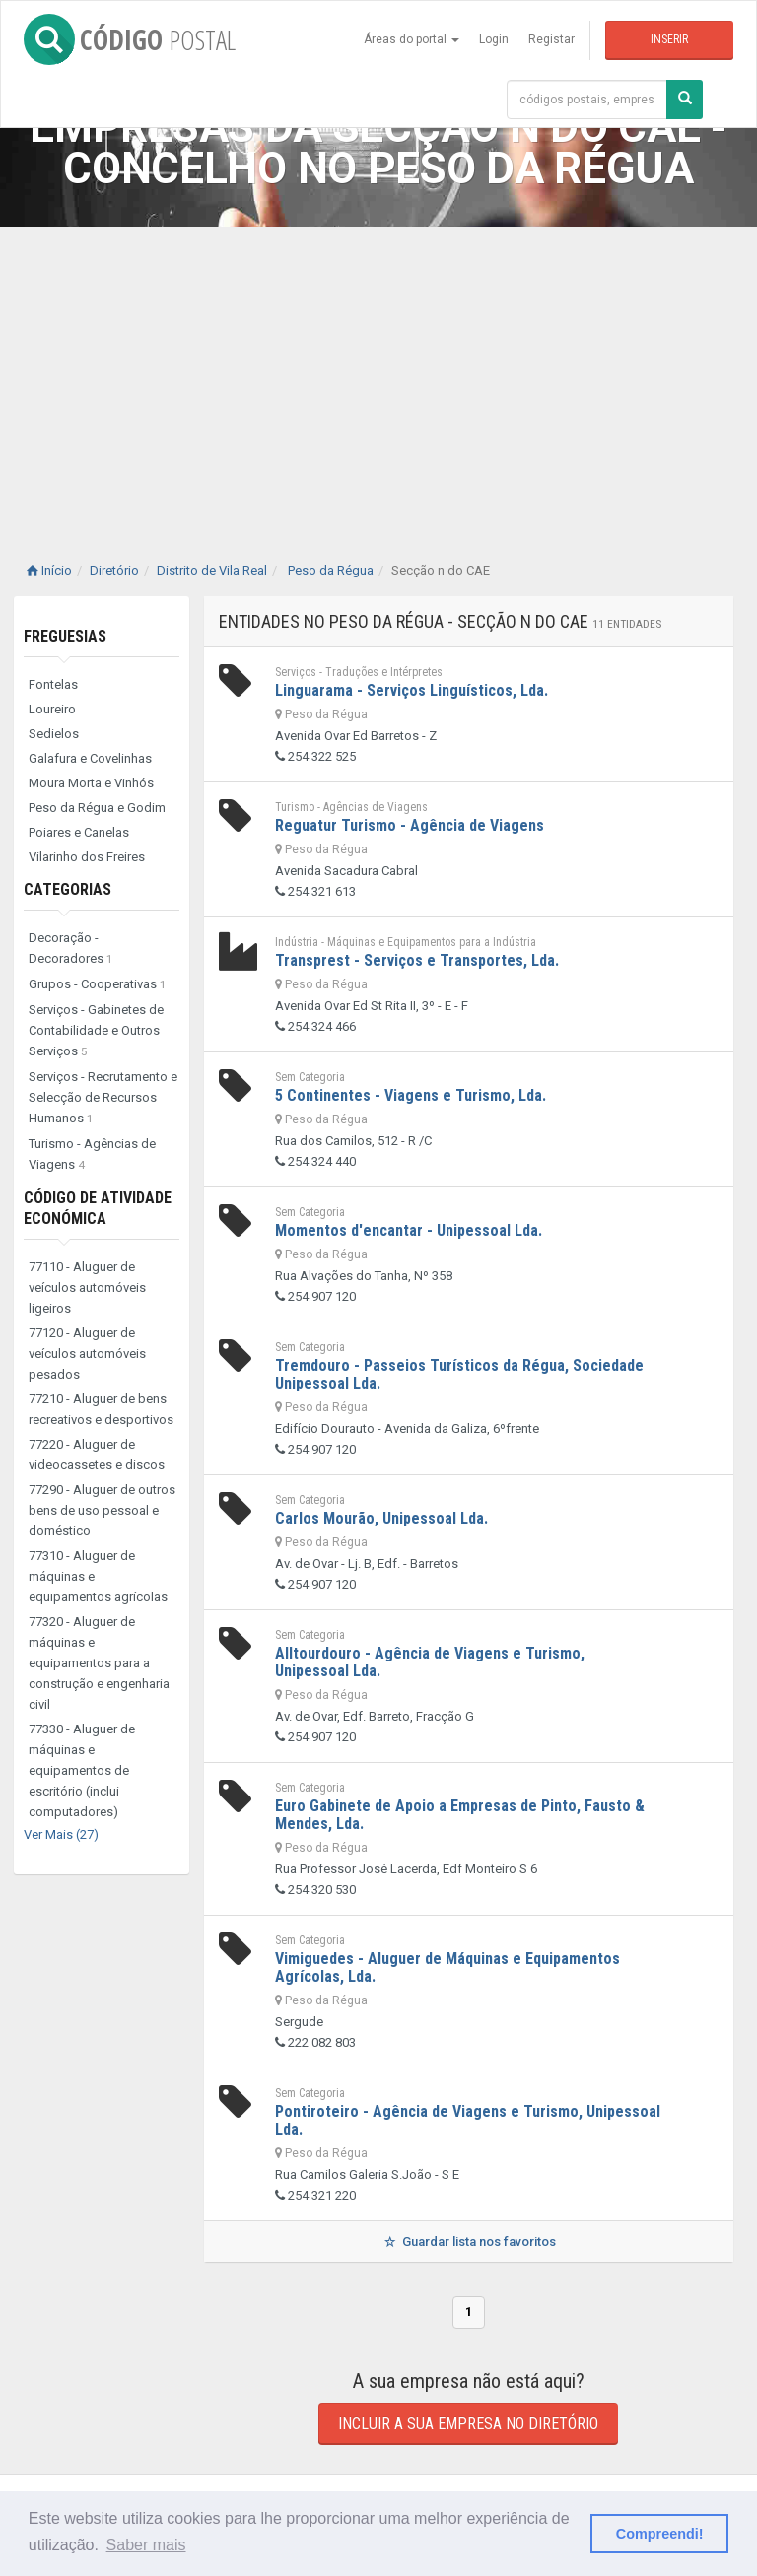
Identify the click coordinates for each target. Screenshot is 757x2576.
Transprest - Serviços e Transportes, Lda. (417, 960)
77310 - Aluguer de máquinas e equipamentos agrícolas (98, 1576)
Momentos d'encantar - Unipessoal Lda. (408, 1230)
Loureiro (52, 709)
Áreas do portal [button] (411, 39)
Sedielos (54, 733)
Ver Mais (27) (61, 1834)
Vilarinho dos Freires (87, 856)
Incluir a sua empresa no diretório (468, 2423)
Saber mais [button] (146, 2545)
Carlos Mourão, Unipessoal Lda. (381, 1518)
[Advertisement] (378, 374)
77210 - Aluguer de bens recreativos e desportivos (101, 1409)
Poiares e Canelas (79, 832)
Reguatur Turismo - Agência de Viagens (409, 825)
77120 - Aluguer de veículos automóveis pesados (87, 1353)
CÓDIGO (130, 39)
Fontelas (53, 684)
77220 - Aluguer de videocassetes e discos (97, 1454)
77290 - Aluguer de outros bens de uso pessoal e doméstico (102, 1510)
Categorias (67, 889)
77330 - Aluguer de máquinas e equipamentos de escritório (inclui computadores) (82, 1770)
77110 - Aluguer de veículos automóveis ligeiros (87, 1287)
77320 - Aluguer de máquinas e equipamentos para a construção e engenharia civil (99, 1663)
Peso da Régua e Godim (97, 807)
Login (494, 39)
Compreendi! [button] (660, 2534)
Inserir (669, 39)
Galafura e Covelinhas (90, 758)
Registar (551, 39)
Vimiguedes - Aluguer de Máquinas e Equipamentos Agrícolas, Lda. (447, 1967)
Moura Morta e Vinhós (91, 783)
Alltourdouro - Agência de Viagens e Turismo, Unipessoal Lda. (430, 1662)
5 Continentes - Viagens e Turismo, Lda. (410, 1095)
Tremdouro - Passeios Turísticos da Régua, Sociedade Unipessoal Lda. (459, 1374)
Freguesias (65, 636)
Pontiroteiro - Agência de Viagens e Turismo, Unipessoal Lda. (467, 2120)
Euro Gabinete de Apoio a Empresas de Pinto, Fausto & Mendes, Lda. (460, 1814)
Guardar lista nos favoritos (468, 2241)
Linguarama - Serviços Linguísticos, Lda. (411, 690)
